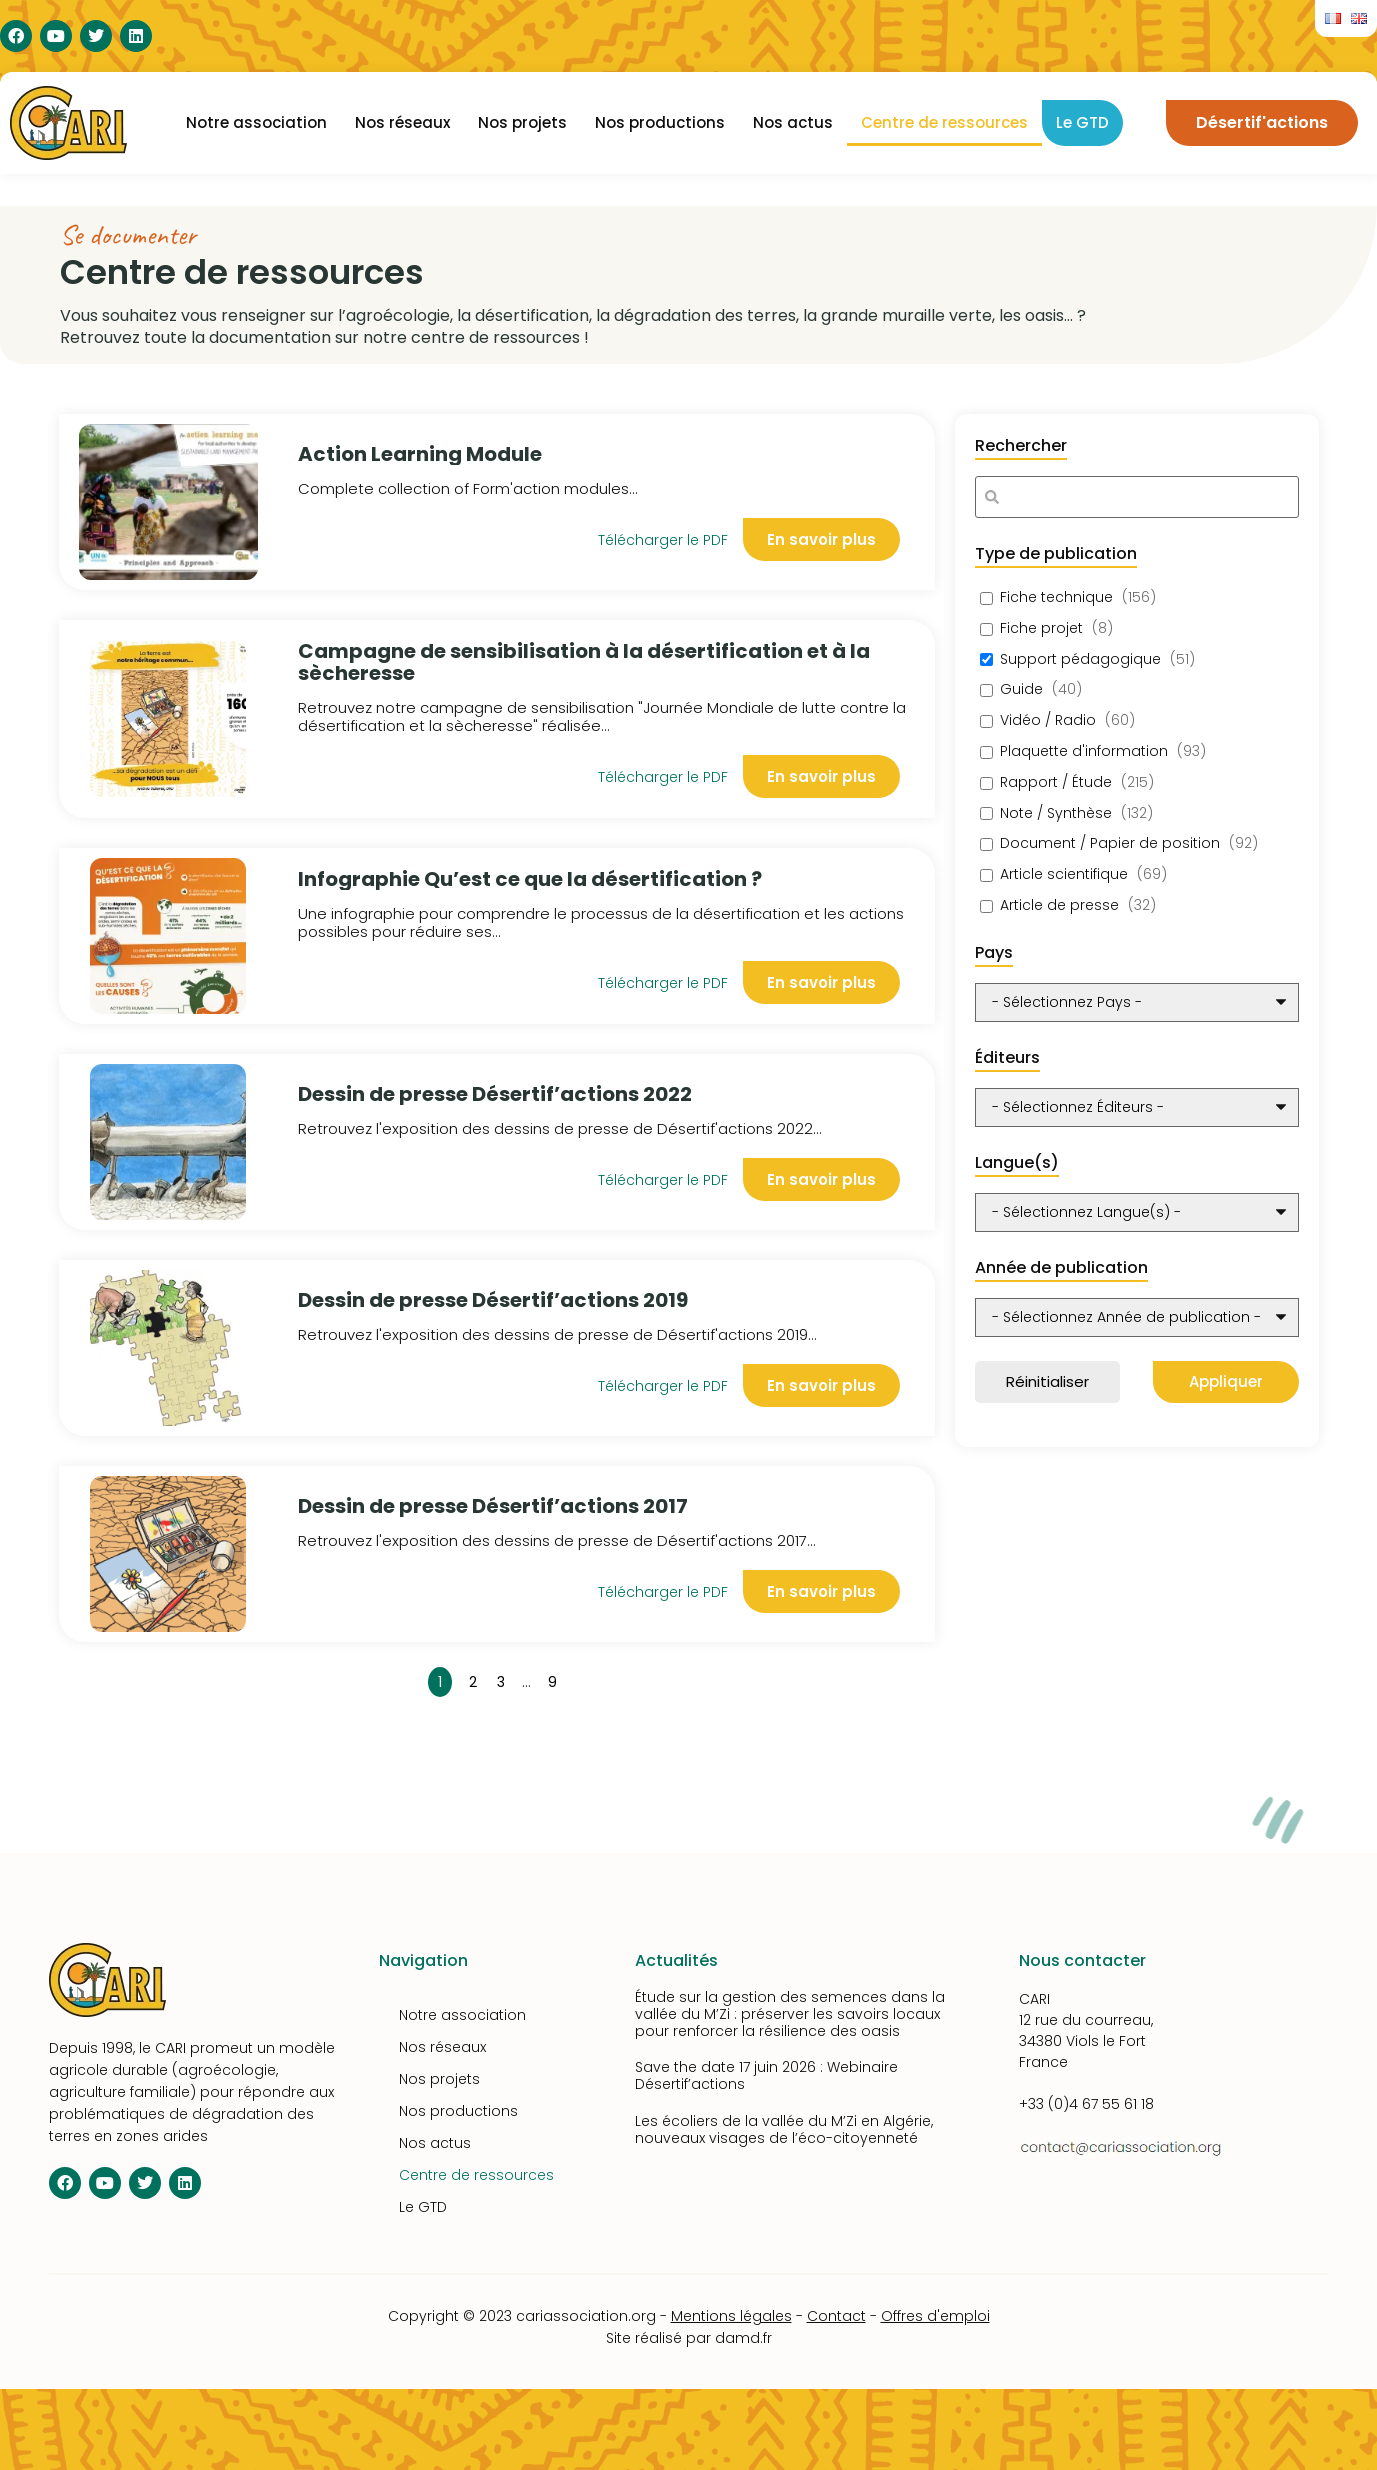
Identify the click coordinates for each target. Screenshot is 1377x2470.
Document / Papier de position (1110, 843)
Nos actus (793, 122)
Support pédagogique (1080, 659)
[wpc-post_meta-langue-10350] (1137, 1212)
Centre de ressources (944, 122)
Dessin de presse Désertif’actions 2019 (493, 1300)
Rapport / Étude (1056, 782)
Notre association (256, 122)
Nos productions (660, 122)
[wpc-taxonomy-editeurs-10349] (1137, 1107)
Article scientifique (1064, 874)
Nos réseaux (402, 122)
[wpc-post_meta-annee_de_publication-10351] (1137, 1317)
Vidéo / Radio (1048, 720)
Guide (1021, 689)
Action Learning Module (420, 454)
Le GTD (1082, 122)
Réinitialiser (1047, 1381)
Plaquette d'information (1084, 751)
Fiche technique (1056, 597)
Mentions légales (731, 2316)
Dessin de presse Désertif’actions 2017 (493, 1506)
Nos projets (522, 122)
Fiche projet (1041, 628)
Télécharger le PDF (663, 777)
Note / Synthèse (1056, 813)
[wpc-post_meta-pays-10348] (1137, 1002)
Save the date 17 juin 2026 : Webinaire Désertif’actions (766, 2075)
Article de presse (1059, 905)
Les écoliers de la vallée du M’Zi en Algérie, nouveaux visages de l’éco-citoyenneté (784, 2129)
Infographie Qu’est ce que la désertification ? (530, 879)
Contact (836, 2316)
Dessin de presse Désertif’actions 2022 (495, 1094)
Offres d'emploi (935, 2316)
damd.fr (743, 2338)
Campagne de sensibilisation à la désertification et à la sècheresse (584, 662)
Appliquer (1226, 1381)
